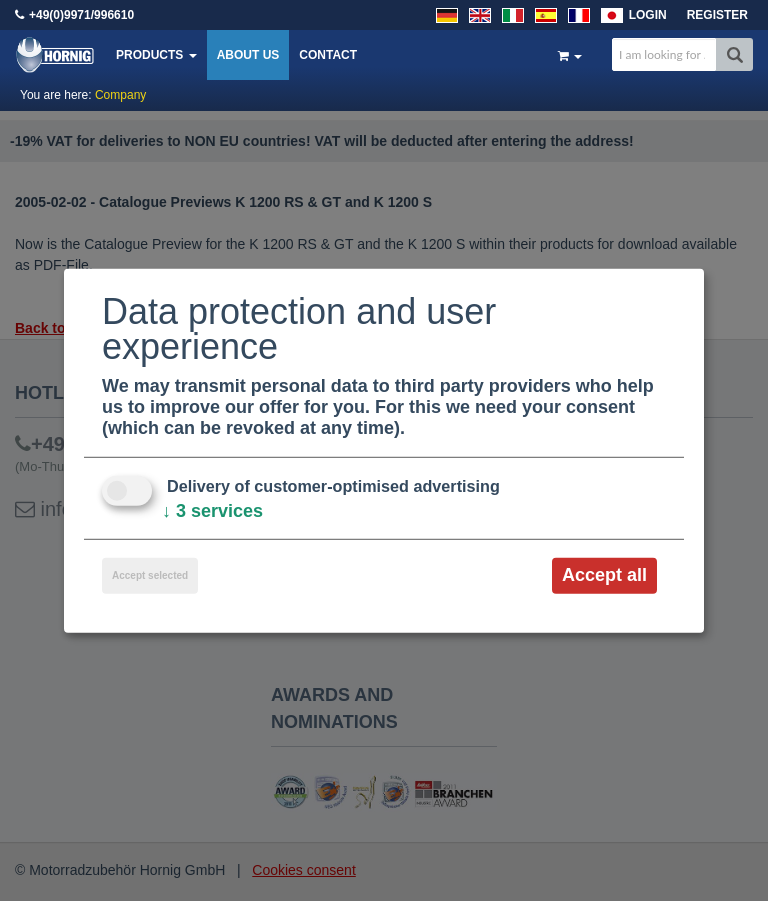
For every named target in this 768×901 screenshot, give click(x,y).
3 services (212, 511)
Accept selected (150, 575)
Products (156, 55)
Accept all (604, 575)
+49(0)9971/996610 (81, 15)
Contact (328, 55)
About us (248, 55)
